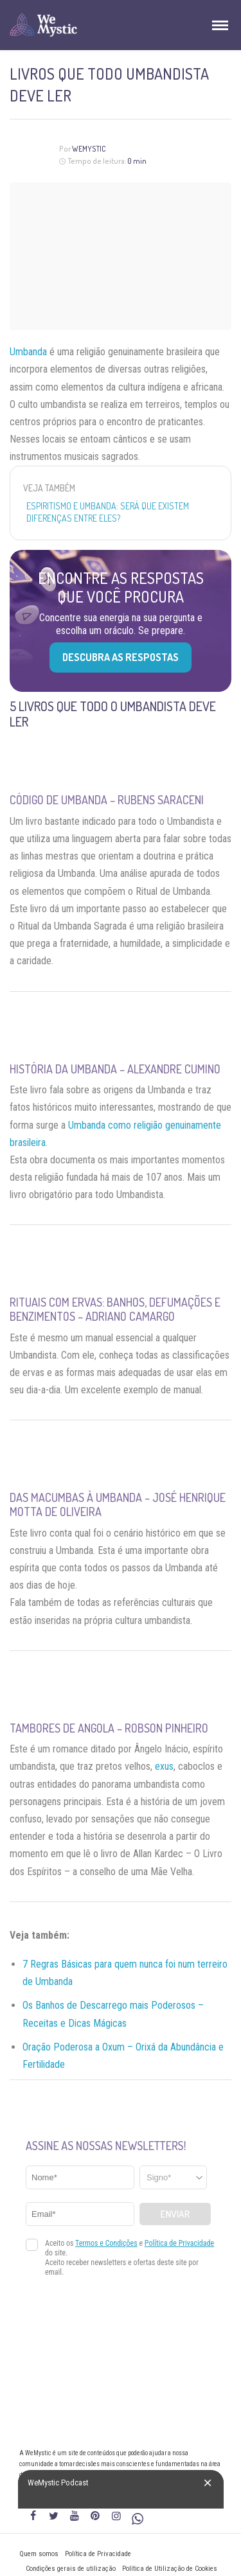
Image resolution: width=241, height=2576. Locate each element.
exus (164, 1766)
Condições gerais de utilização (71, 2568)
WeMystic (89, 149)
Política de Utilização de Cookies (169, 2568)
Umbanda (28, 352)
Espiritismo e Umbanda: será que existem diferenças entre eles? (107, 512)
